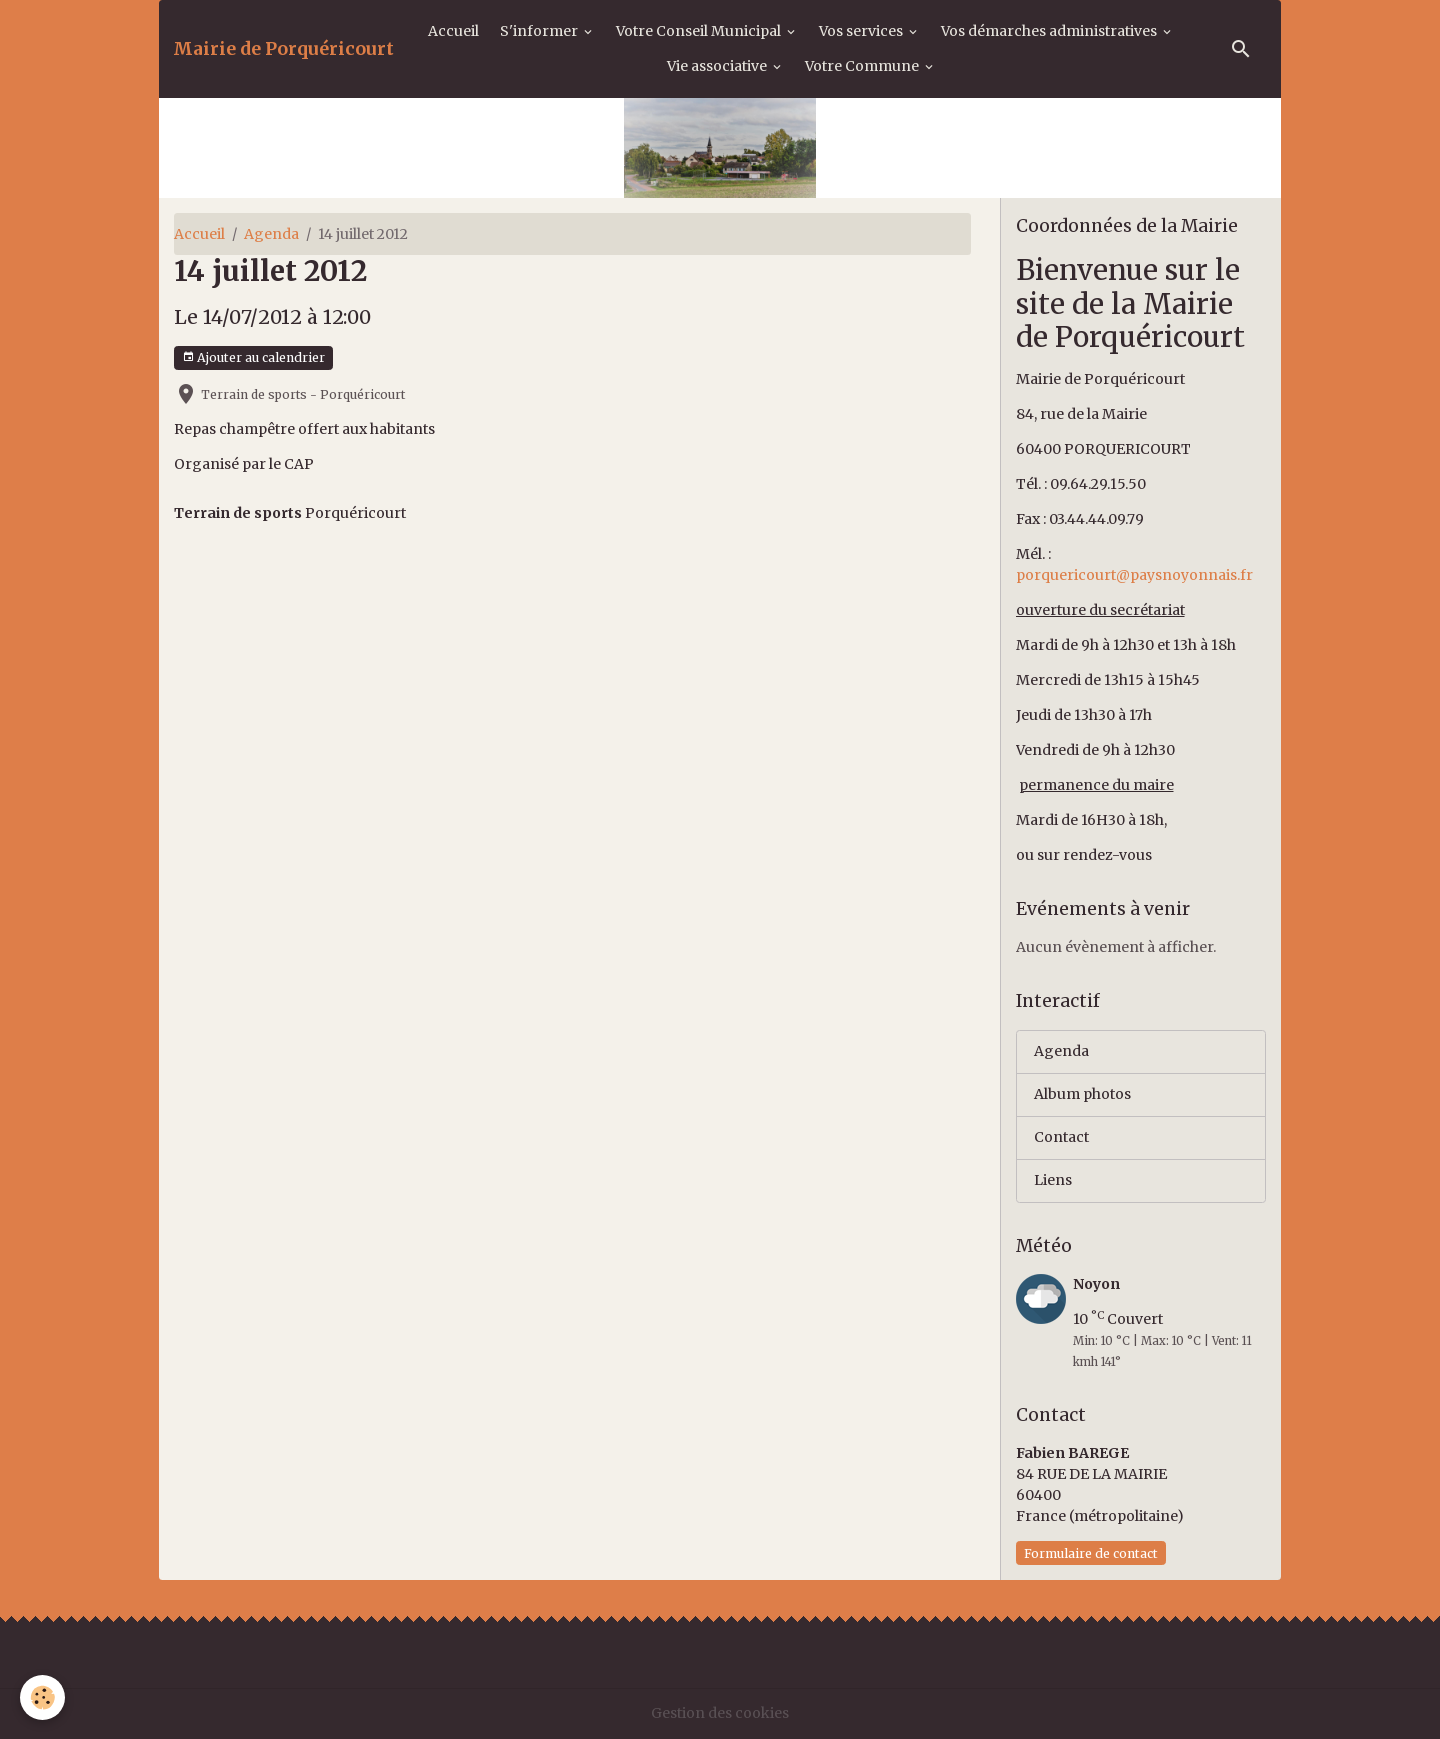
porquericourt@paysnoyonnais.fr (1134, 575)
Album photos (1082, 1094)
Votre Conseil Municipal (700, 31)
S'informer (540, 31)
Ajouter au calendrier (253, 357)
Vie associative (718, 66)
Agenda (271, 234)
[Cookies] (42, 1697)
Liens (1053, 1180)
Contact (1061, 1137)
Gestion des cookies (720, 1713)
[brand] (283, 49)
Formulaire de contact (1091, 1553)
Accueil (453, 31)
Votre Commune (863, 66)
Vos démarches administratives (1050, 31)
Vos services (862, 31)
